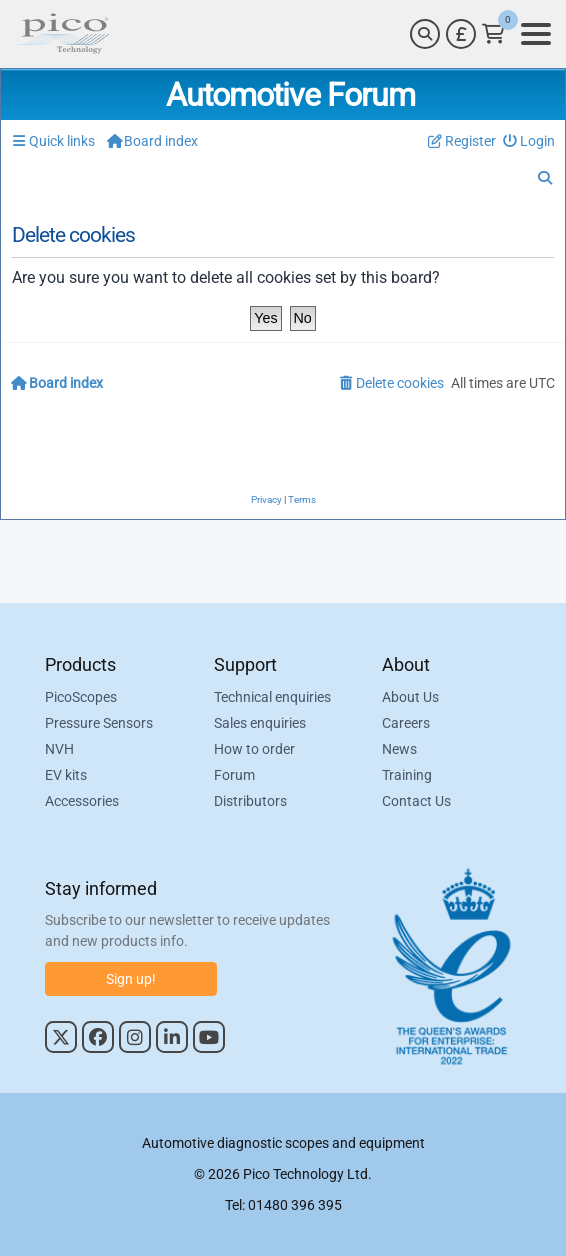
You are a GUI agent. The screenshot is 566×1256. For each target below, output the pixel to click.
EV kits (66, 775)
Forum (234, 775)
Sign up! (131, 979)
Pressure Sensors (99, 723)
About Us (410, 697)
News (399, 749)
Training (407, 775)
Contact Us (416, 801)
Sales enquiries (260, 723)
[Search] (425, 34)
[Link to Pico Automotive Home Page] (63, 34)
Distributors (250, 801)
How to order (254, 749)
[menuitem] (529, 141)
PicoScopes (81, 697)
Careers (406, 723)
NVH (59, 749)
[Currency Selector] (461, 34)
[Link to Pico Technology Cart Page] (493, 34)
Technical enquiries (272, 697)
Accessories (82, 801)
